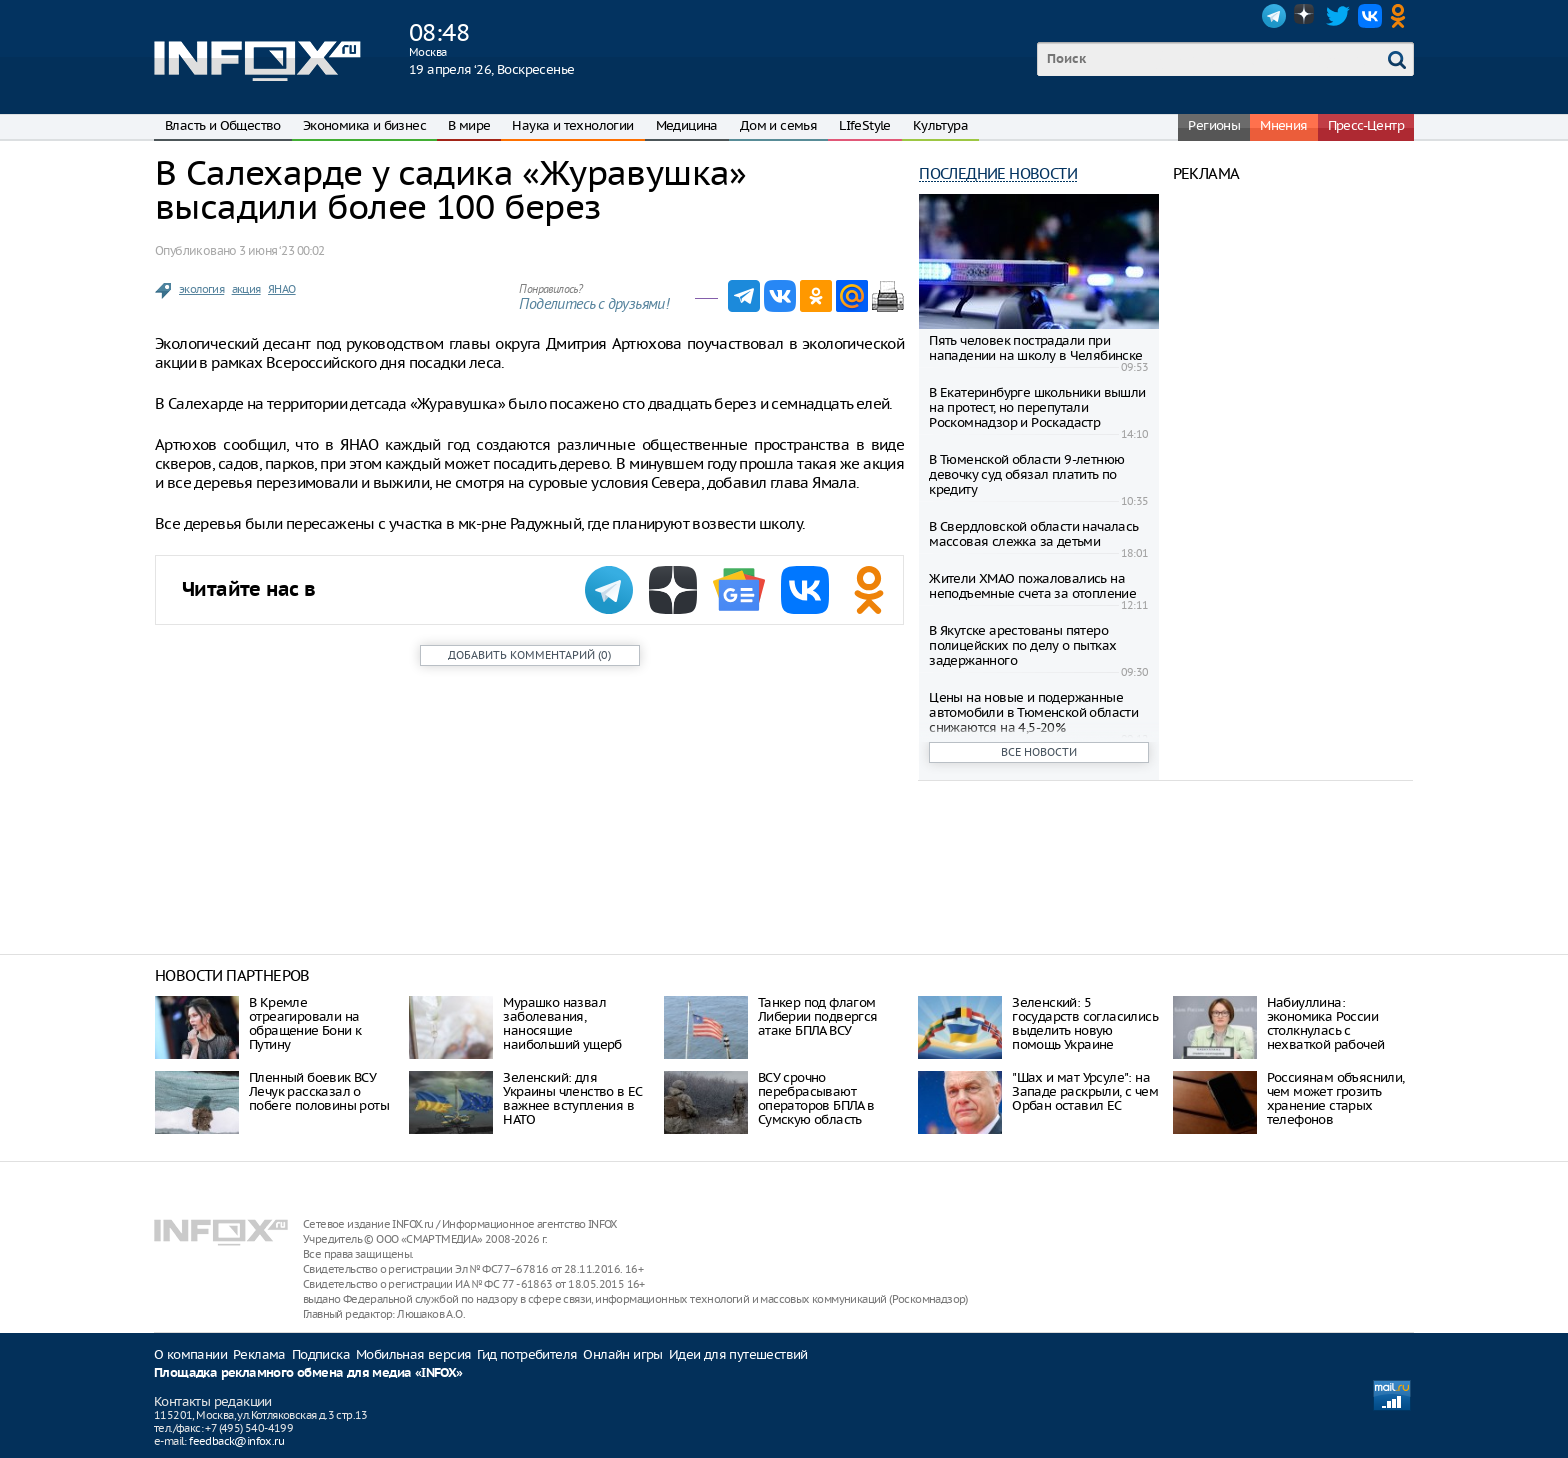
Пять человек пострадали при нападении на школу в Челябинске (1035, 348)
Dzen (1306, 16)
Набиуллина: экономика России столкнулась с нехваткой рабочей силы (1326, 1030)
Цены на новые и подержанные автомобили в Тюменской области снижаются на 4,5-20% (1033, 712)
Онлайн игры (622, 1354)
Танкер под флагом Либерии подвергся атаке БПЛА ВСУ (818, 1016)
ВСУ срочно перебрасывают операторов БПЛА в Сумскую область (816, 1098)
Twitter (1338, 16)
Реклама (259, 1354)
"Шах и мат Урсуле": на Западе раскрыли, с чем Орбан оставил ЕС (1085, 1091)
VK (1370, 16)
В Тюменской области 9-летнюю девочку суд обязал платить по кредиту (1026, 474)
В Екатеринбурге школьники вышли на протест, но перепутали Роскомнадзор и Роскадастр (1037, 407)
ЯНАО (282, 289)
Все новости (1039, 752)
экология (201, 289)
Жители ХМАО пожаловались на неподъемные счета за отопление (1032, 586)
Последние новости (998, 173)
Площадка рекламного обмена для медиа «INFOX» (308, 1373)
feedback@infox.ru (236, 1441)
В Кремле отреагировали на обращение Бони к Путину (305, 1023)
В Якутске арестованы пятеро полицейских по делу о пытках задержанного (1022, 645)
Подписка (321, 1354)
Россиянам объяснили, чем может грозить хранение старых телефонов (1336, 1098)
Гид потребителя (527, 1354)
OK (1402, 16)
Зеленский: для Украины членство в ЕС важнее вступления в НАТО (572, 1098)
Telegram (1274, 16)
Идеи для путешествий (738, 1354)
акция (246, 289)
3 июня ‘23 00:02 (281, 250)
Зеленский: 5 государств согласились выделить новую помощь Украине (1085, 1023)
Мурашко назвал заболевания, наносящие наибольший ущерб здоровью (562, 1030)
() (529, 655)
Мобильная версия (413, 1354)
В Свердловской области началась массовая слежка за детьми (1033, 534)
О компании (190, 1354)
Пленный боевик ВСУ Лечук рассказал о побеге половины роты (319, 1091)
